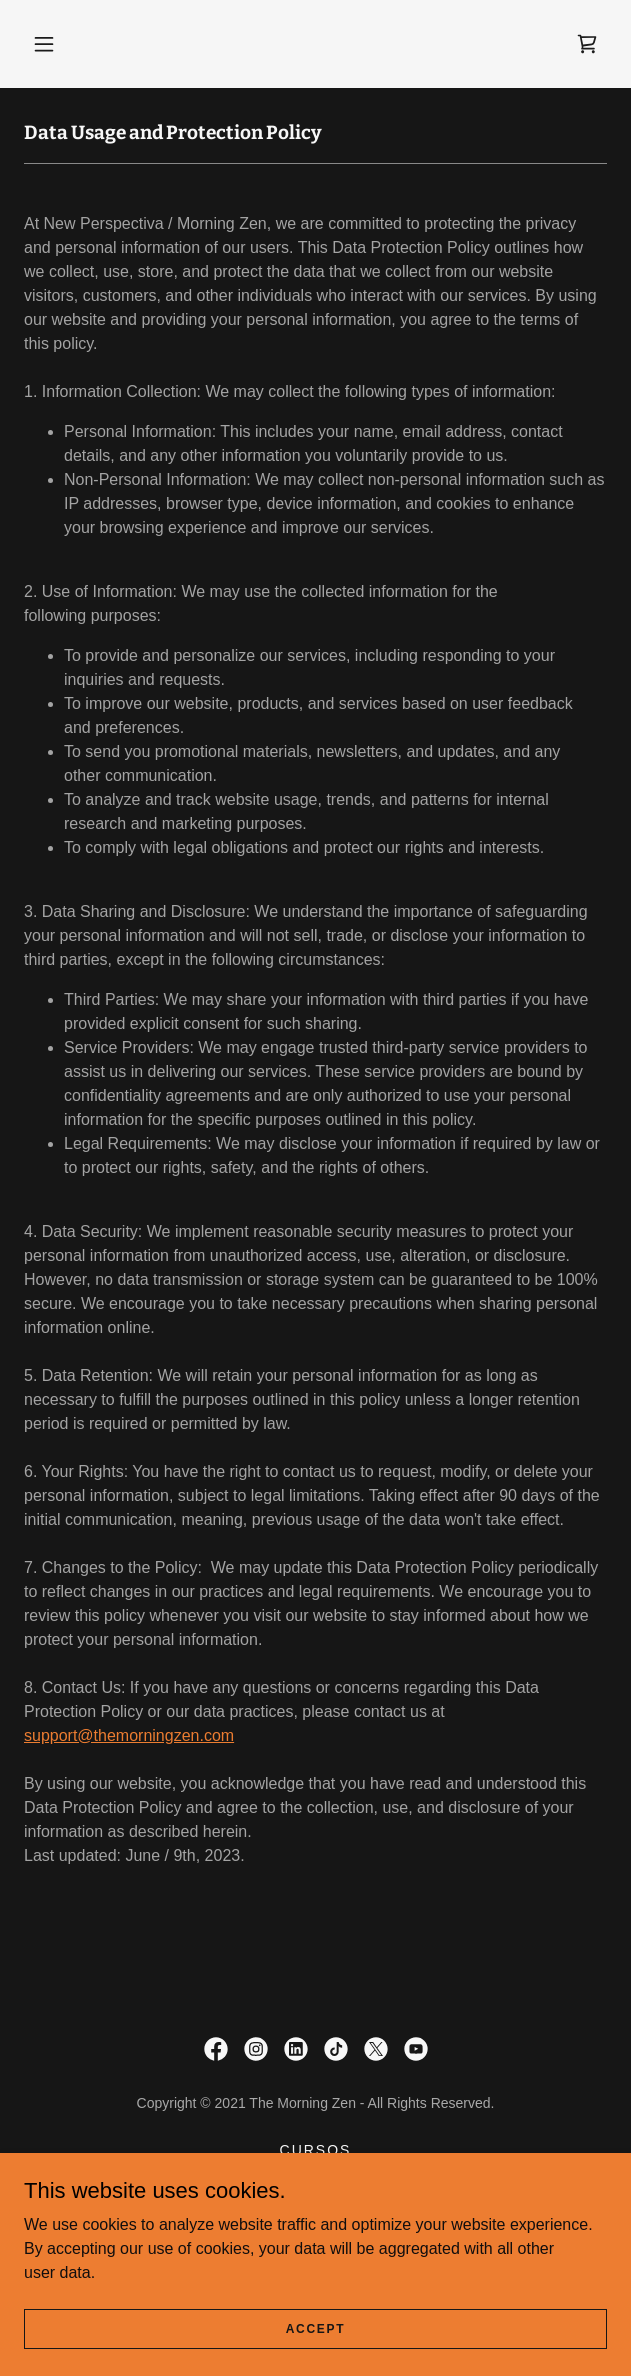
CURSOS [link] (316, 2150)
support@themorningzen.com (129, 1735)
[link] (587, 44)
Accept (316, 2328)
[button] (44, 44)
